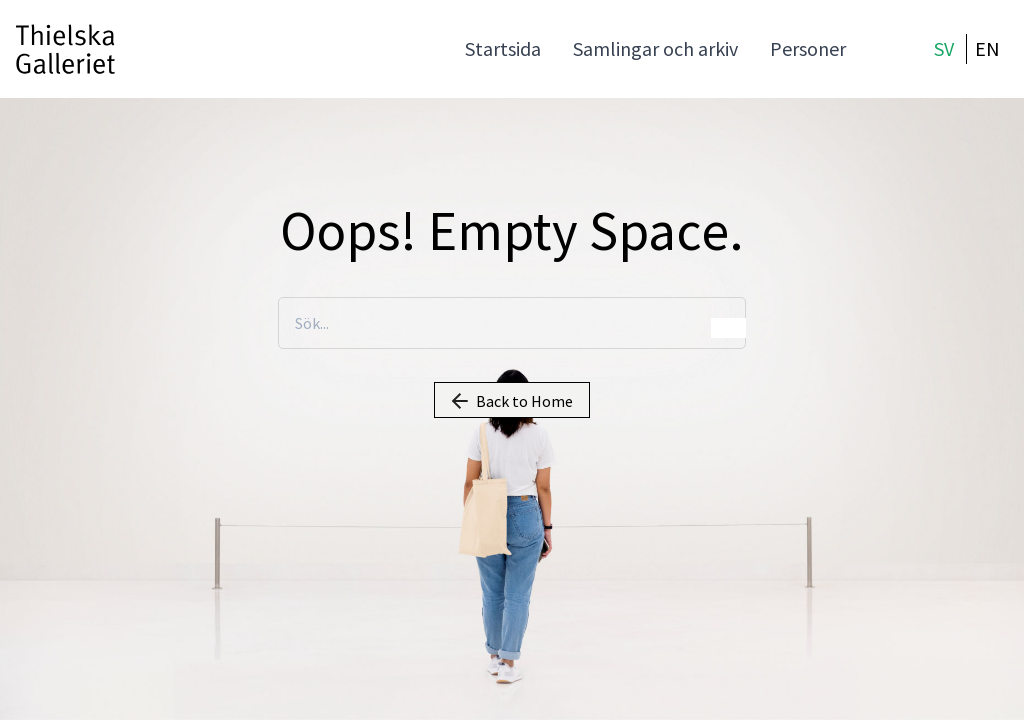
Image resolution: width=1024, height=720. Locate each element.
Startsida (503, 48)
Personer (808, 48)
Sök (728, 328)
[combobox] (512, 323)
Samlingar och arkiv (655, 48)
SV (944, 48)
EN (987, 48)
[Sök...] (512, 323)
